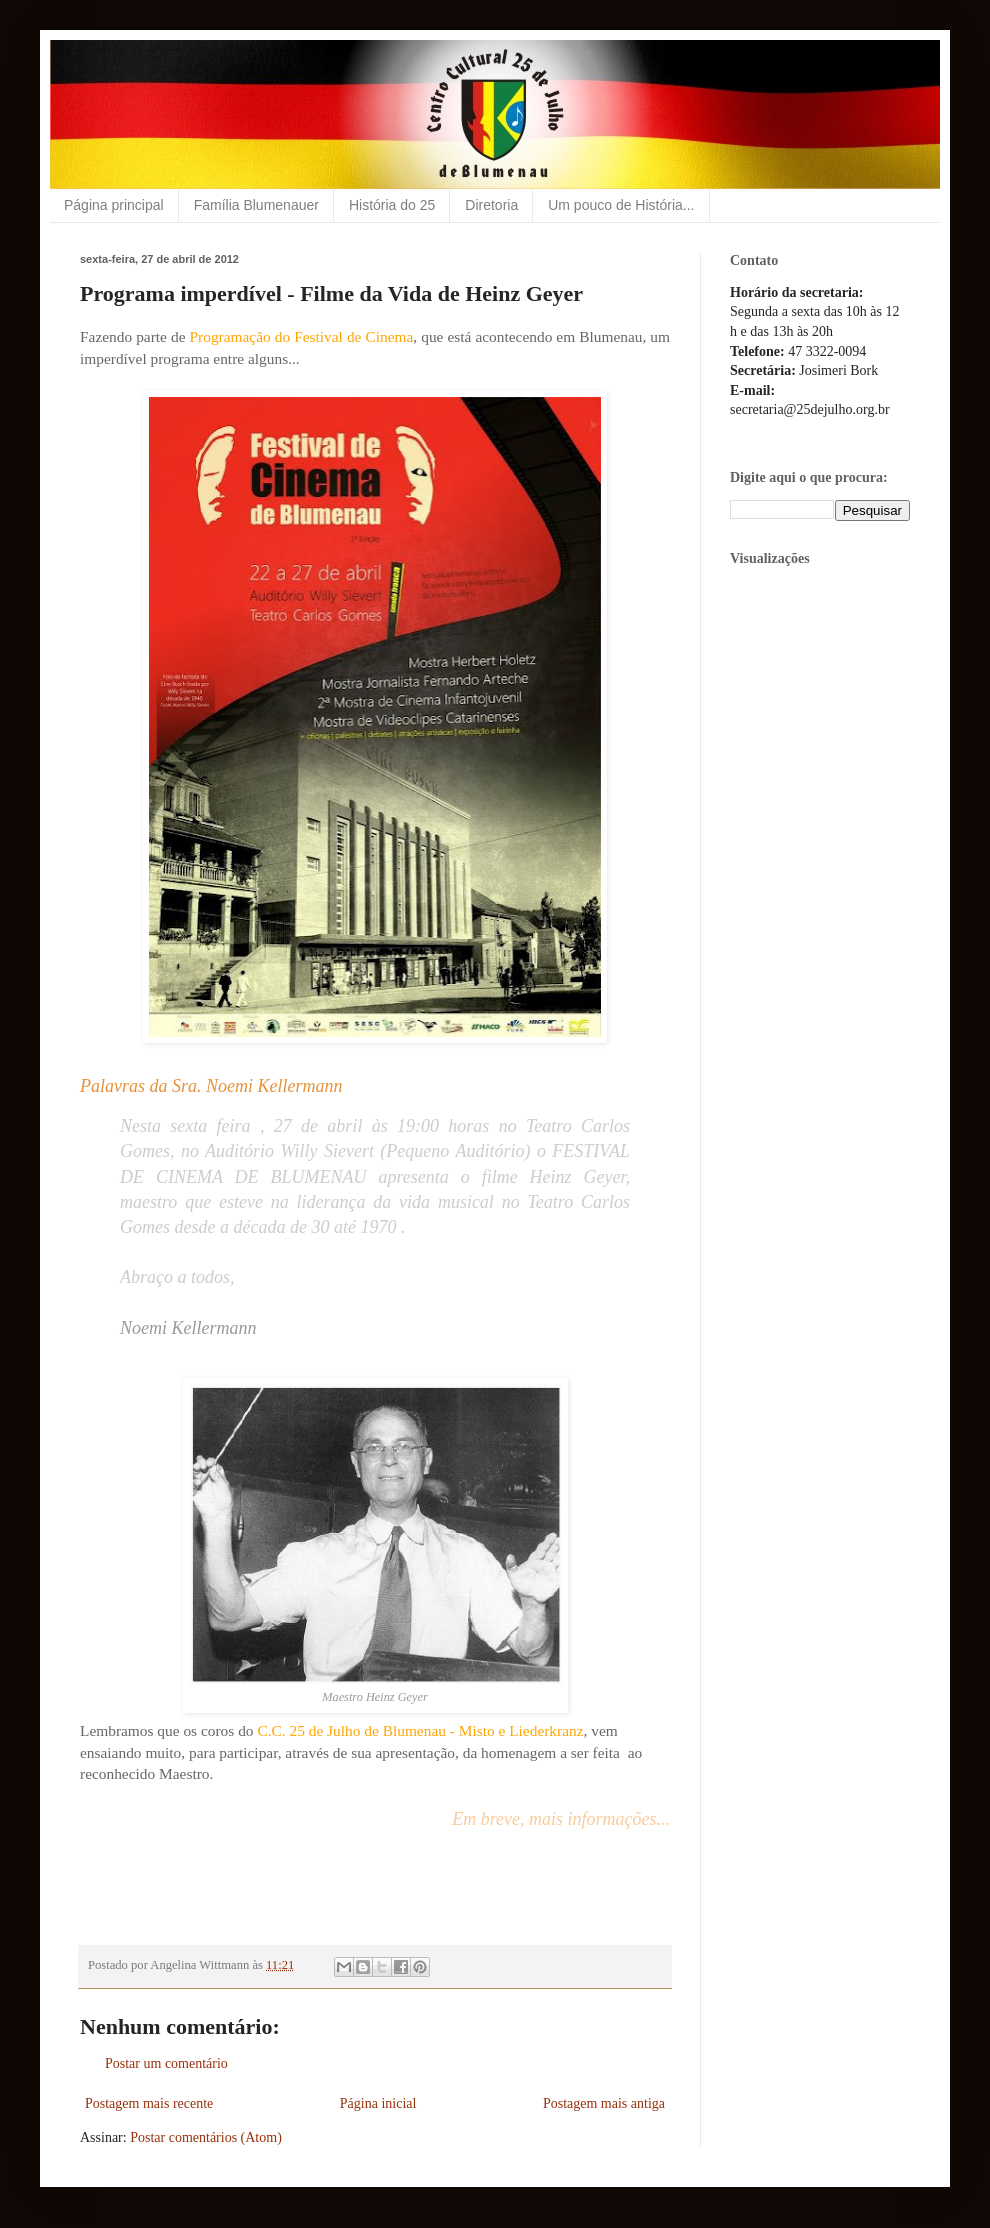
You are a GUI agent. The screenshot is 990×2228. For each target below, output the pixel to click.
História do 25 (392, 205)
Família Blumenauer (256, 205)
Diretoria (491, 205)
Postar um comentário (166, 2063)
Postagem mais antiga (604, 2103)
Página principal (114, 205)
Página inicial (378, 2103)
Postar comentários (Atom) (206, 2137)
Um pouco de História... (621, 205)
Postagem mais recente (149, 2103)
